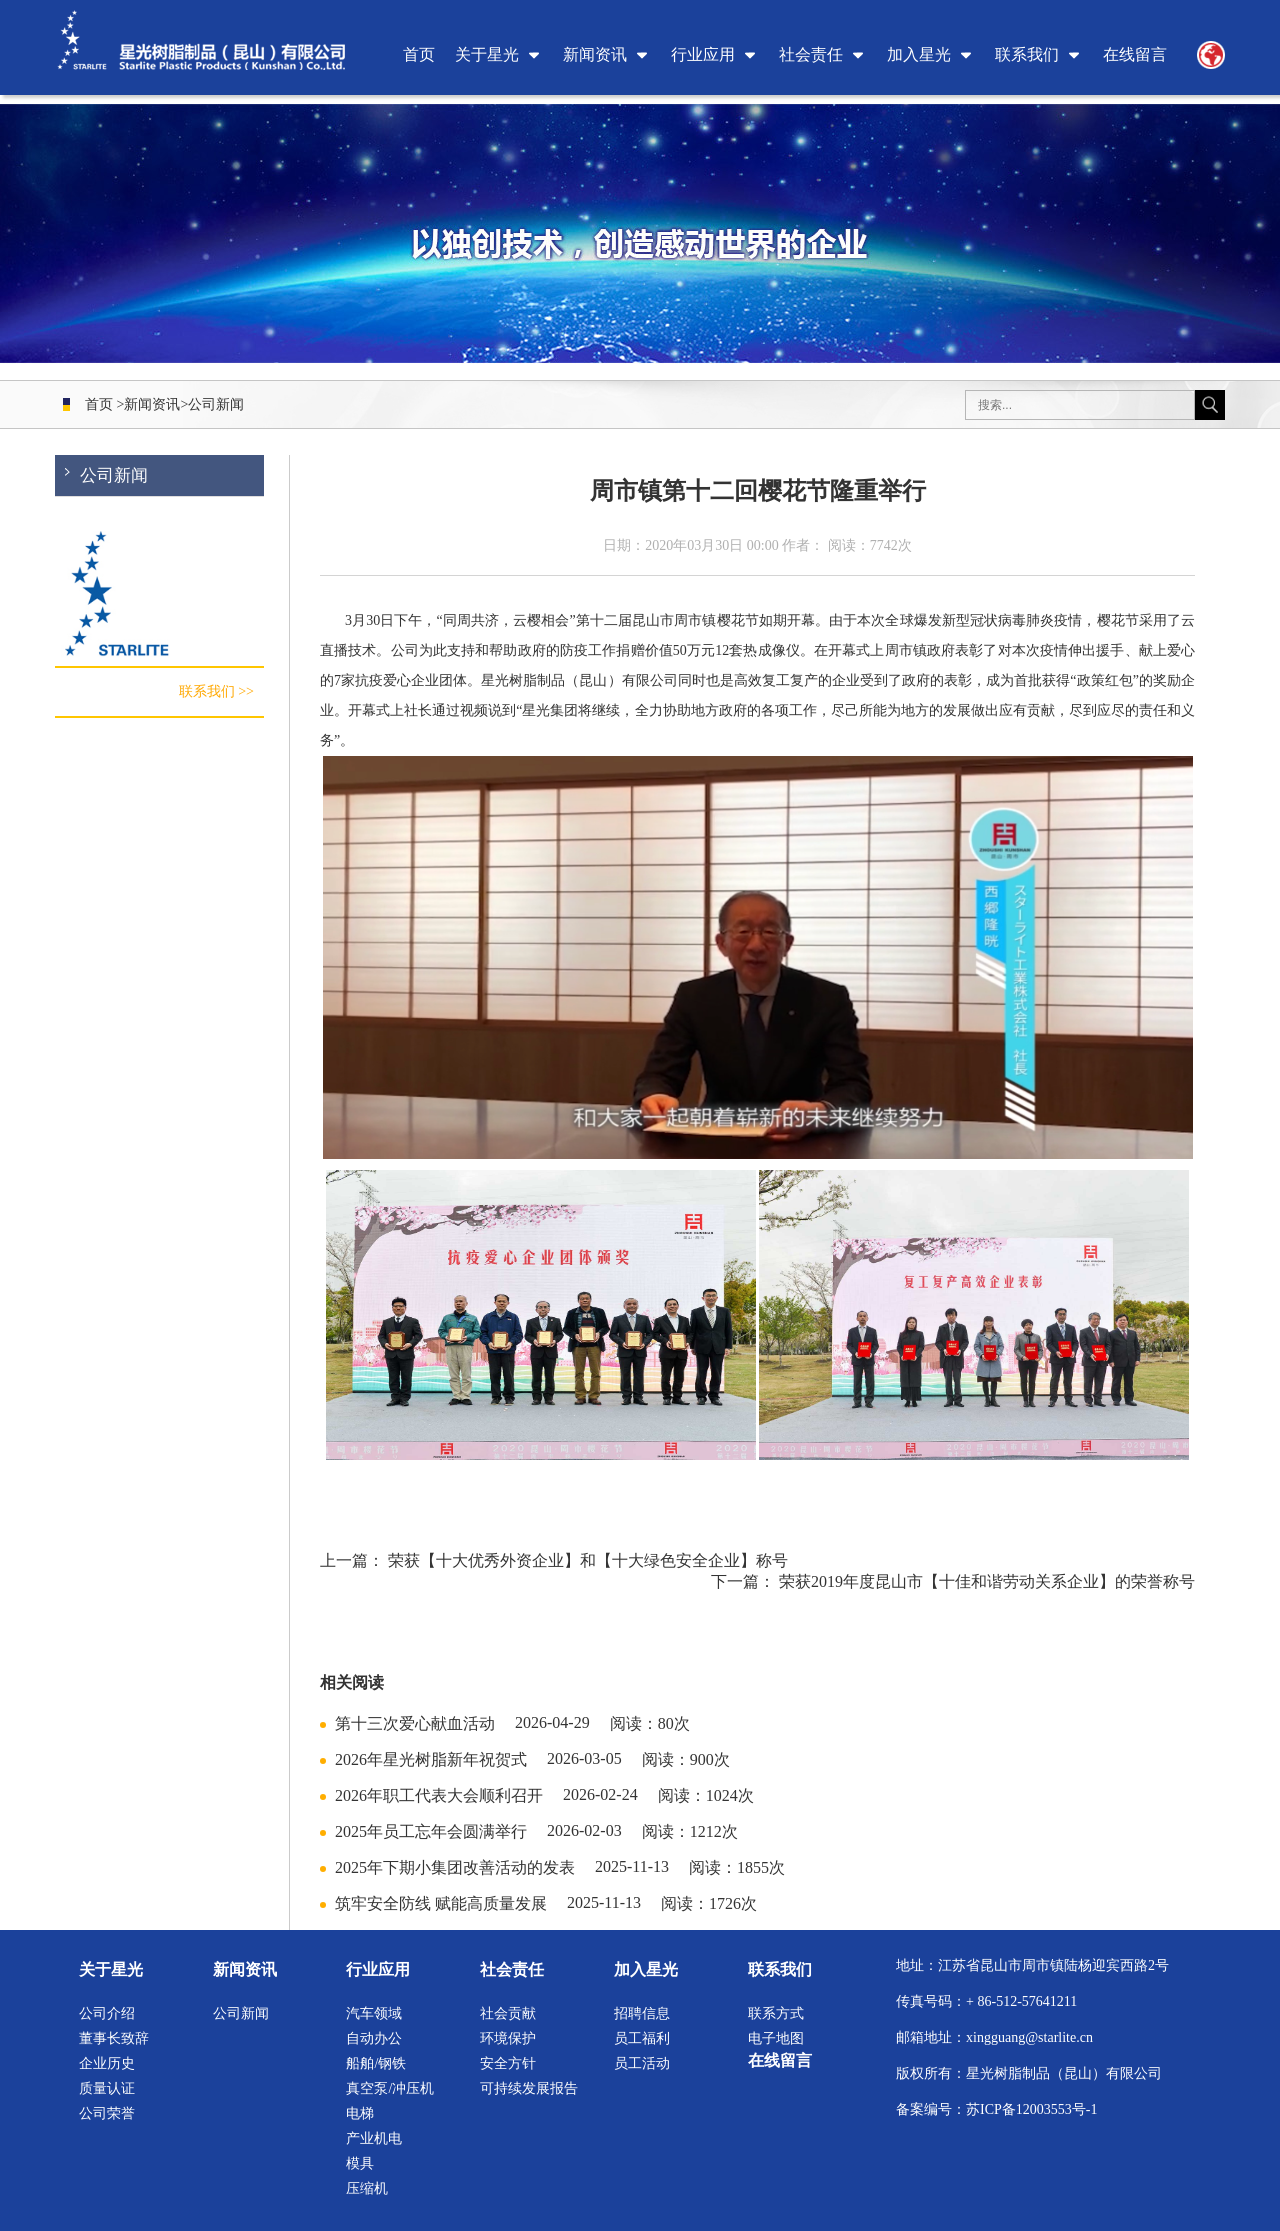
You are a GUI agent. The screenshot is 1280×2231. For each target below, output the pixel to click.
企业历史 (107, 2063)
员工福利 (642, 2038)
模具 (360, 2163)
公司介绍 (107, 2013)
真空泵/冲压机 (390, 2088)
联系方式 (776, 2013)
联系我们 (1027, 54)
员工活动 (642, 2063)
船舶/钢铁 (376, 2063)
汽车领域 (374, 2013)
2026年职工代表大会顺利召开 (439, 1795)
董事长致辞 (114, 2038)
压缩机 (367, 2188)
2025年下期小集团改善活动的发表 (455, 1867)
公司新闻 (216, 404)
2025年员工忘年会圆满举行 (431, 1831)
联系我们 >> (216, 696)
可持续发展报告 (529, 2088)
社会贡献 (508, 2013)
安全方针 (508, 2063)
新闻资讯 (595, 54)
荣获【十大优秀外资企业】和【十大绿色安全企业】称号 (588, 1560)
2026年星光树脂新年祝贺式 (431, 1759)
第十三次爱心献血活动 (415, 1723)
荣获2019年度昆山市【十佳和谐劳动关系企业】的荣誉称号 (987, 1581)
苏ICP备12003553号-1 (1031, 2109)
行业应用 (703, 54)
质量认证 (107, 2088)
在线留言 (1135, 54)
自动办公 (374, 2038)
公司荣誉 (107, 2113)
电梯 (360, 2113)
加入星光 (919, 54)
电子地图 (776, 2038)
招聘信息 (642, 2013)
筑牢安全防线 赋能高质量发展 (441, 1903)
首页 (419, 54)
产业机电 (374, 2138)
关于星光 (487, 54)
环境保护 (508, 2038)
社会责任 (811, 54)
